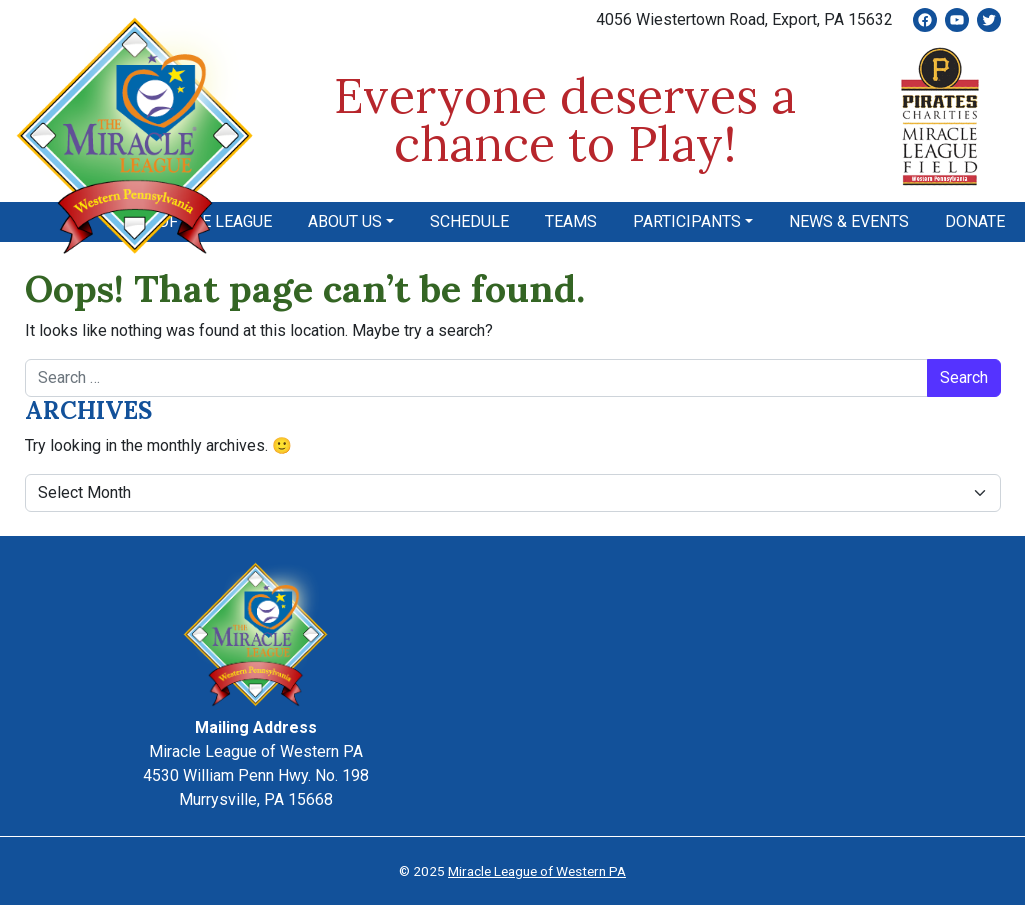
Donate (975, 221)
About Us (345, 221)
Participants (687, 221)
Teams (571, 221)
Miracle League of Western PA (537, 871)
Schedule (469, 221)
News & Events (849, 221)
